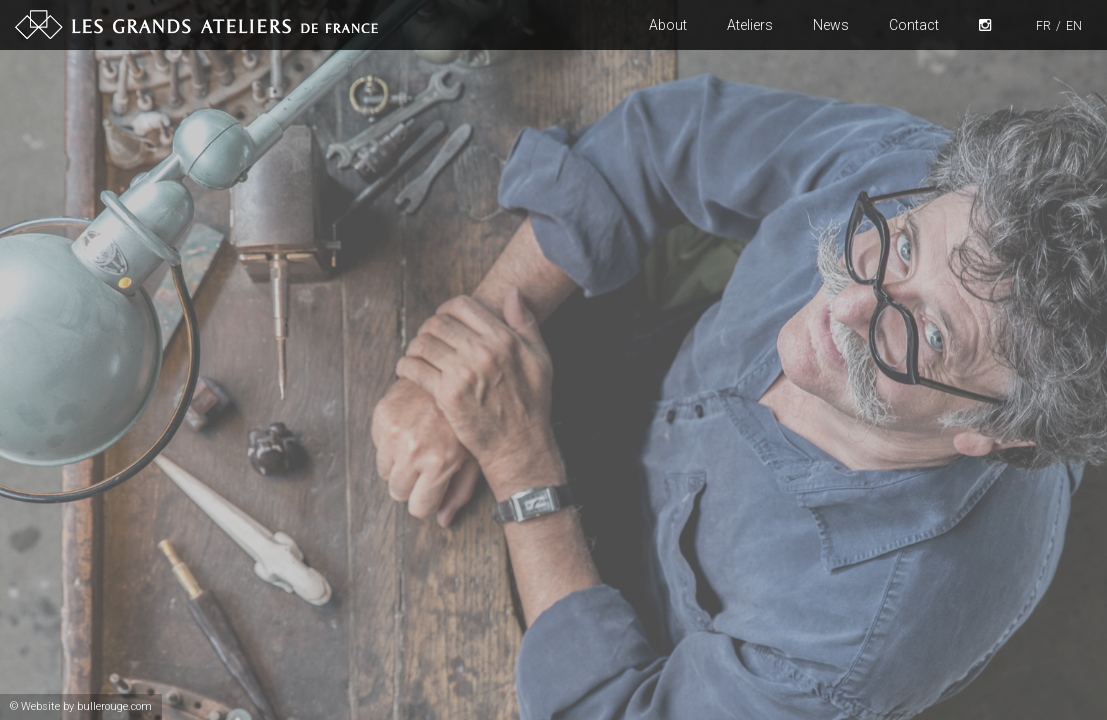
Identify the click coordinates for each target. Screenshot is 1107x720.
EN (1074, 26)
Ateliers (750, 25)
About (668, 25)
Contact (914, 25)
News (831, 25)
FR (1043, 26)
